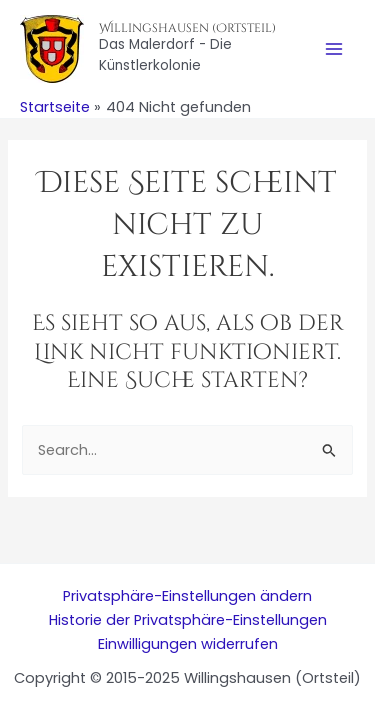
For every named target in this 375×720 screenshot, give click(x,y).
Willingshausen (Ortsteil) (187, 28)
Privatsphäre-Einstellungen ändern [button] (187, 596)
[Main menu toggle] (334, 49)
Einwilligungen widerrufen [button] (188, 644)
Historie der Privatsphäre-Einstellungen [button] (188, 620)
